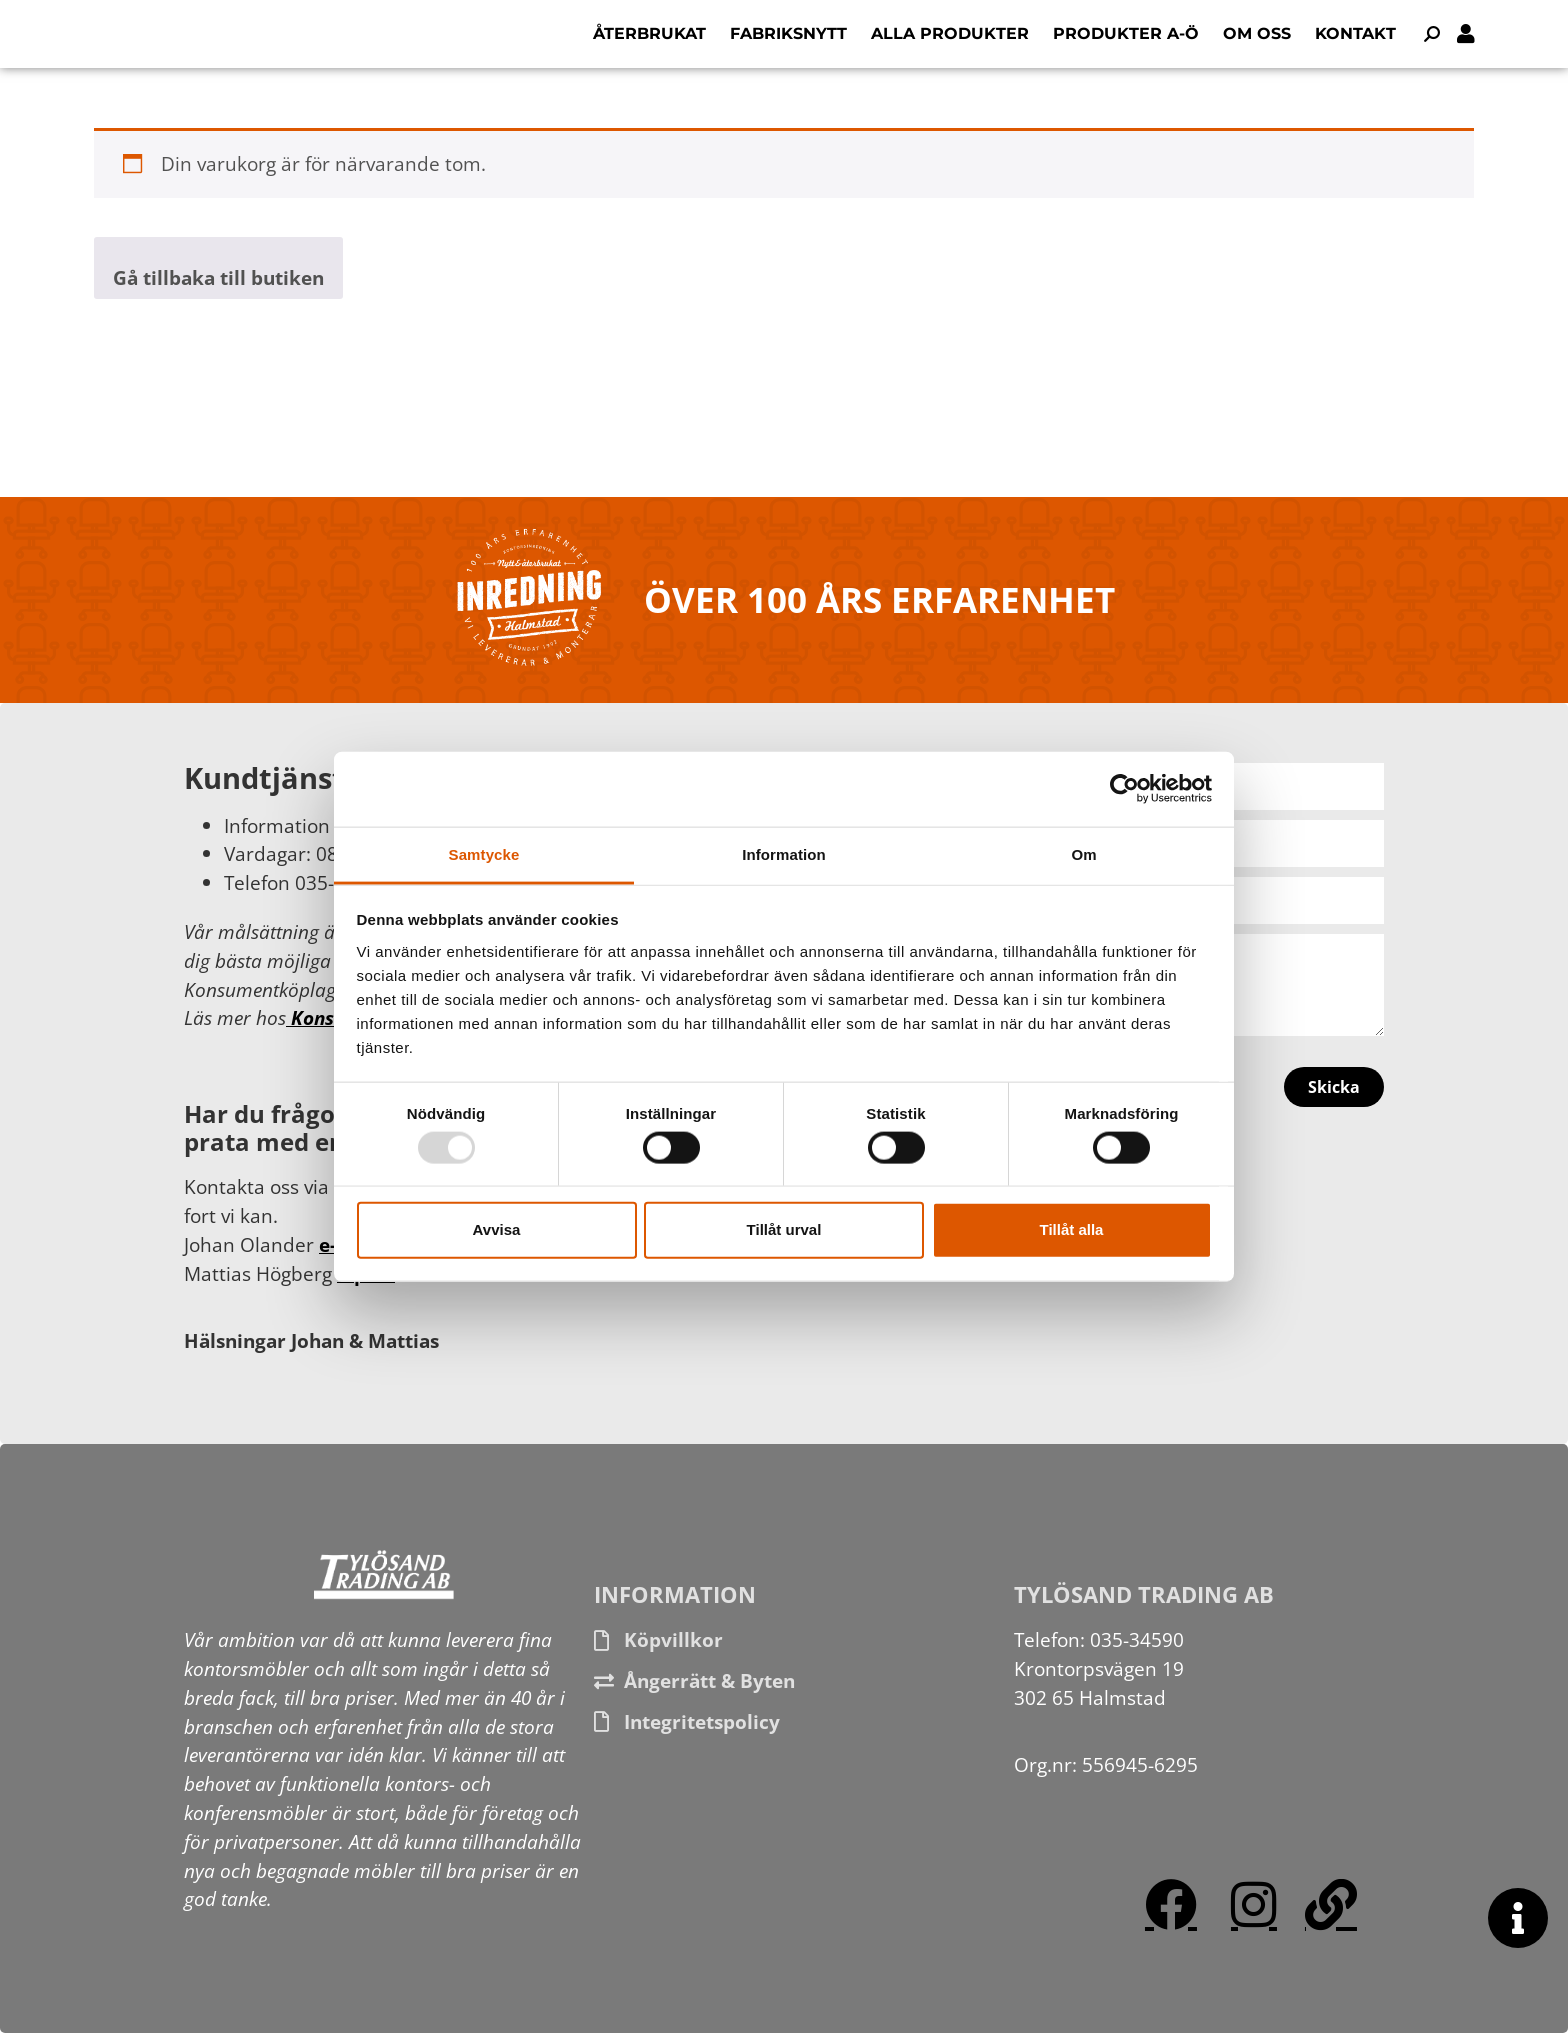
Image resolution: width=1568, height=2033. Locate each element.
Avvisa (497, 1229)
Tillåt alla (1072, 1229)
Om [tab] (1083, 853)
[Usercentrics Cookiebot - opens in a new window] (1124, 789)
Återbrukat (649, 33)
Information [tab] (784, 853)
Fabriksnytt (788, 33)
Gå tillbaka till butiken (218, 277)
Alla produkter (950, 33)
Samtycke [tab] (484, 853)
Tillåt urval (784, 1229)
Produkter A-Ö (1126, 33)
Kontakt (1355, 33)
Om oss (1257, 33)
